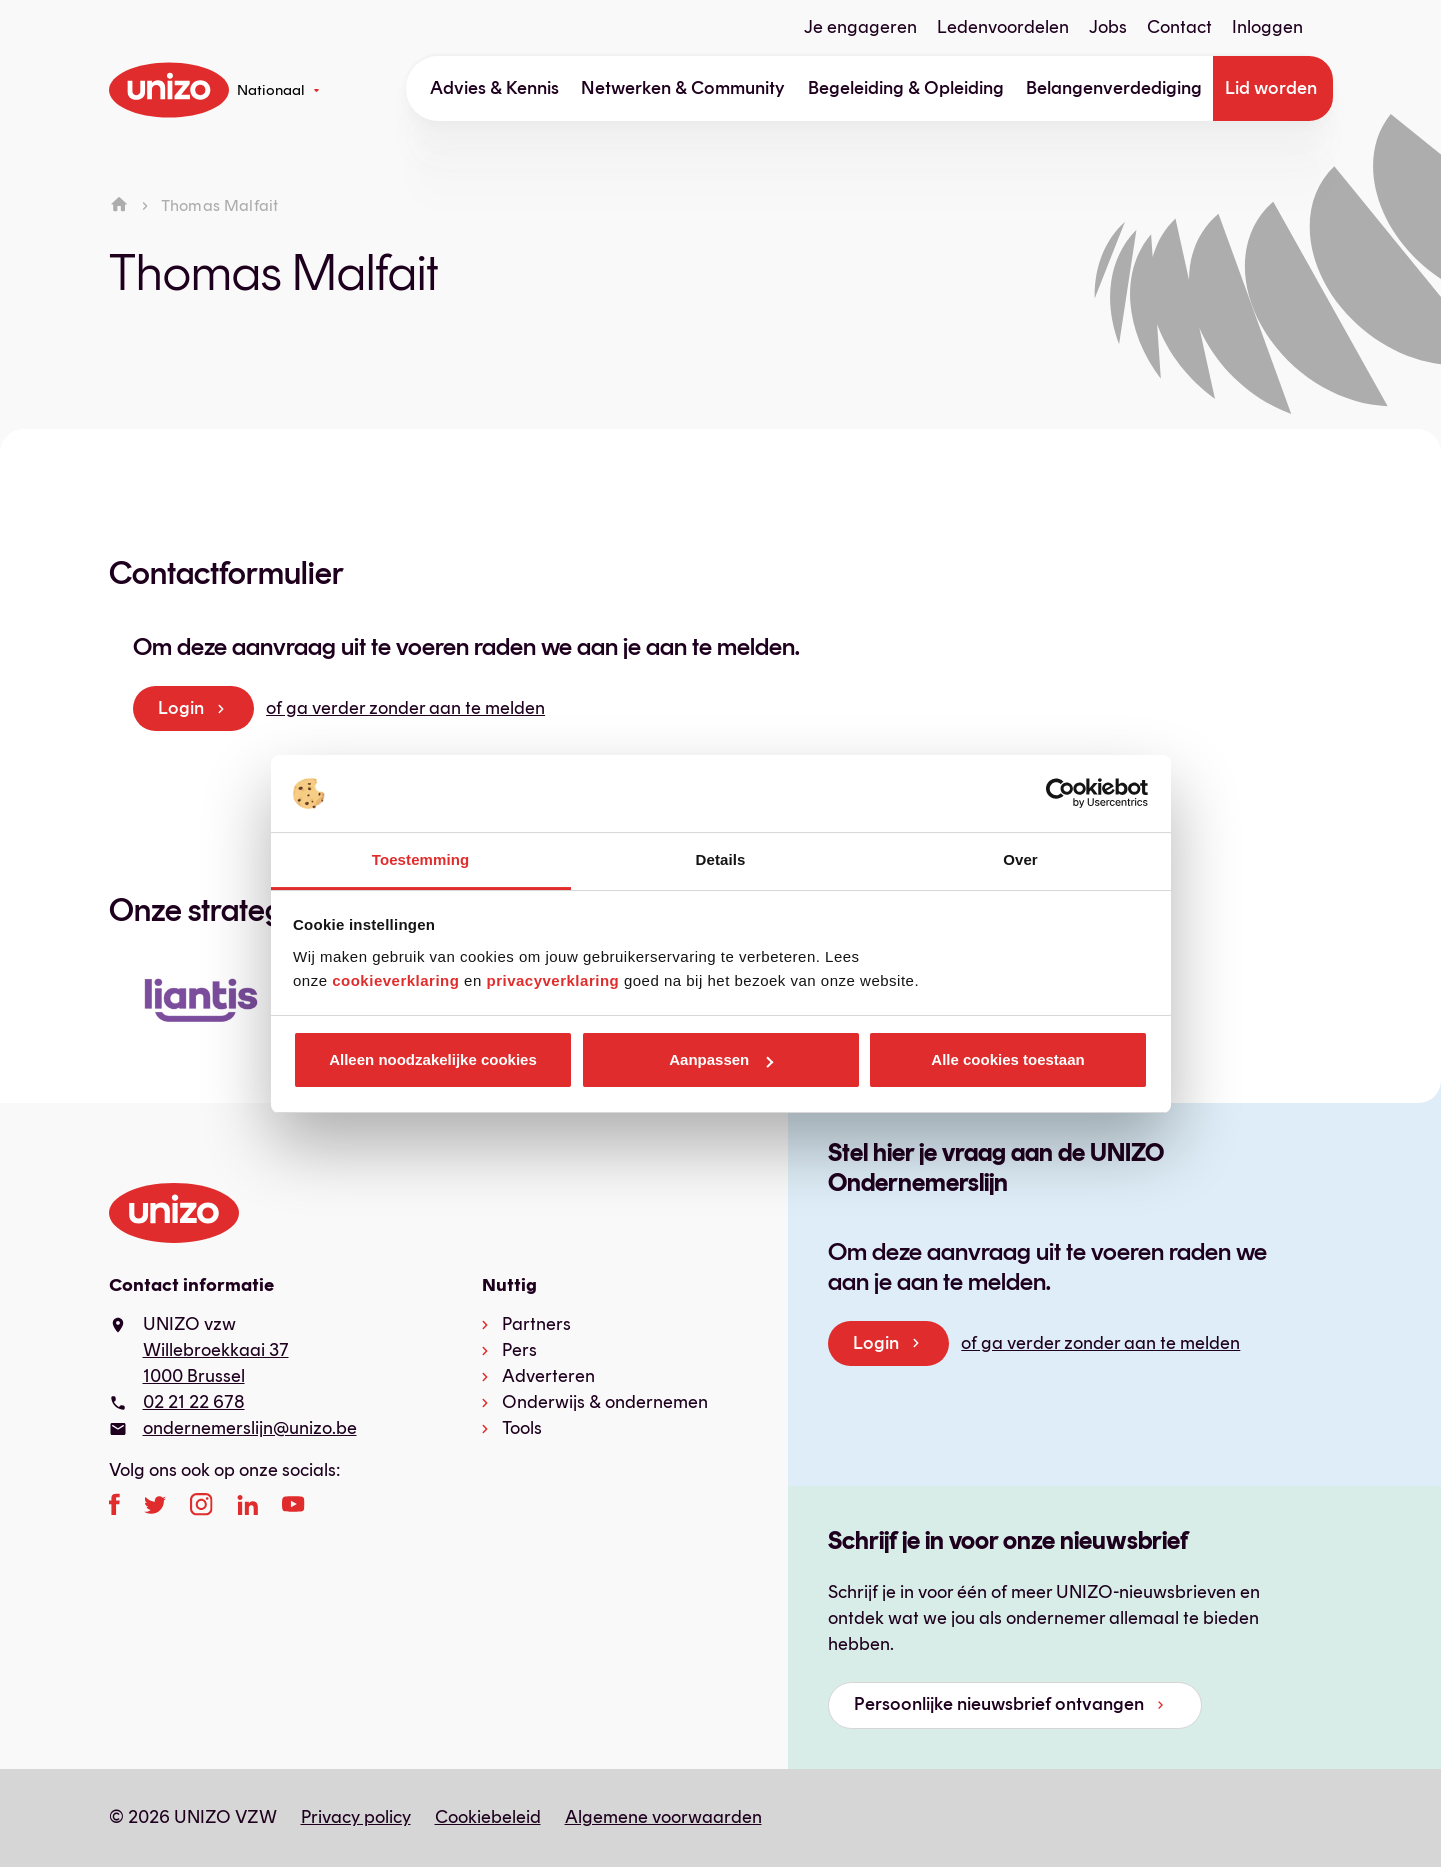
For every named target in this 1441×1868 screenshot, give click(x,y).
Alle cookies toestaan (1007, 1059)
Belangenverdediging (1114, 88)
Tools (522, 1428)
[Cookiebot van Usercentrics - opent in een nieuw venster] (1060, 794)
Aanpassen (721, 1059)
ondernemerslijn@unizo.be (250, 1428)
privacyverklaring (552, 980)
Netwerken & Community (683, 88)
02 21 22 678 (194, 1402)
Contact (1179, 27)
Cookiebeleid (488, 1817)
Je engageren (860, 27)
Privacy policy (356, 1817)
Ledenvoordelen (1003, 27)
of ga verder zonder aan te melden (405, 708)
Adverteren (548, 1376)
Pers (519, 1350)
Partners (536, 1324)
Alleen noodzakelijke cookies (433, 1059)
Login (181, 708)
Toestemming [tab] (421, 859)
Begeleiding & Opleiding (906, 88)
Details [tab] (721, 859)
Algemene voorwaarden (663, 1817)
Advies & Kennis (494, 88)
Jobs (1108, 27)
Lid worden (1271, 88)
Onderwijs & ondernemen (605, 1402)
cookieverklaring (395, 980)
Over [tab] (1020, 859)
